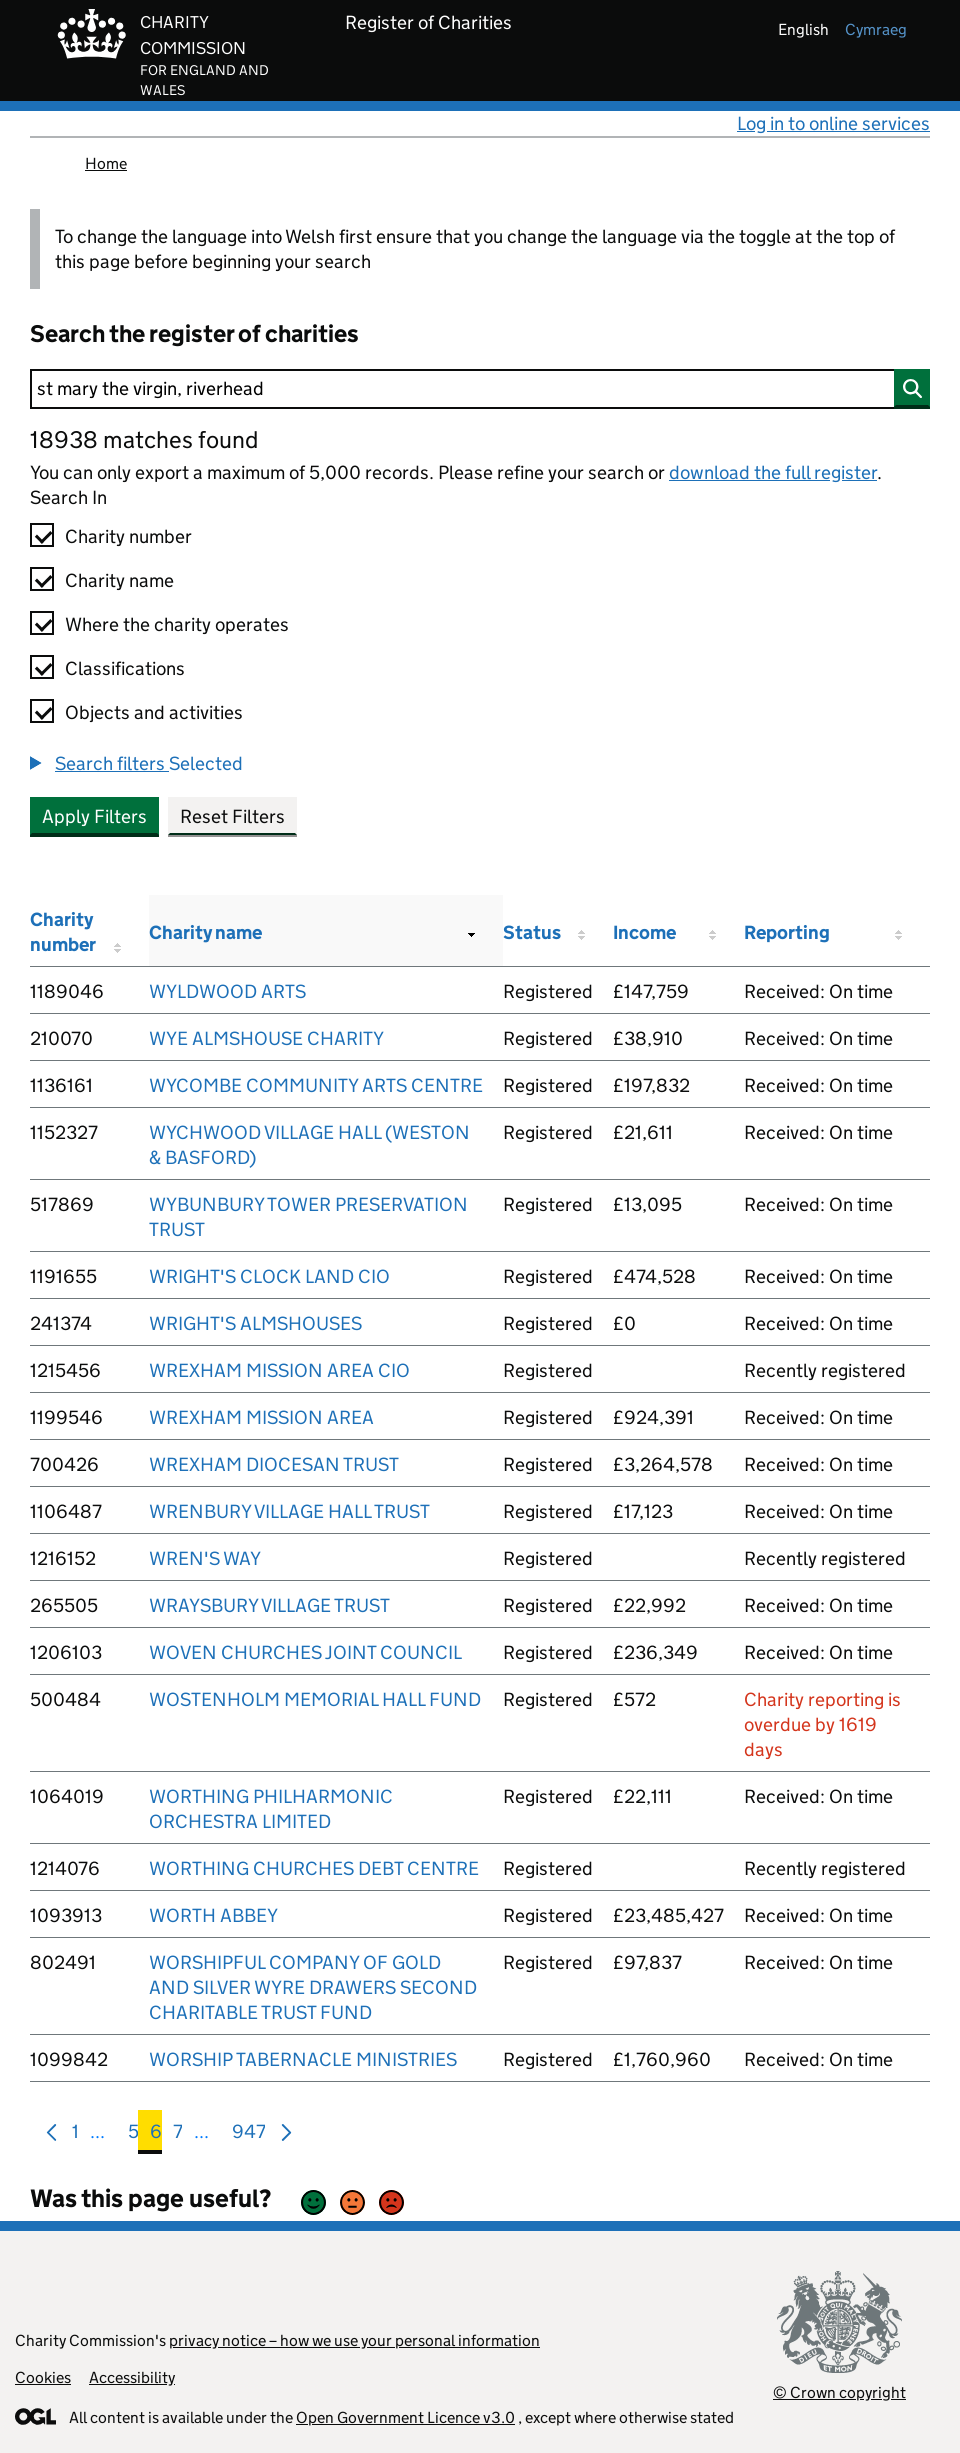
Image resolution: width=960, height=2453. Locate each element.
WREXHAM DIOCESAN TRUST (274, 1464)
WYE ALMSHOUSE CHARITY (266, 1038)
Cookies (43, 2377)
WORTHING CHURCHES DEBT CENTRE (314, 1868)
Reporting (787, 932)
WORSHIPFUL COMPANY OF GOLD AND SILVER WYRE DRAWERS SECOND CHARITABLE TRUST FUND (313, 1987)
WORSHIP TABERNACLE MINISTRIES (303, 2059)
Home (106, 163)
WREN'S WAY (205, 1558)
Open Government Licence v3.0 (405, 2417)
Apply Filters (94, 816)
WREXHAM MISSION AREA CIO (279, 1370)
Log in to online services (833, 123)
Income (644, 932)
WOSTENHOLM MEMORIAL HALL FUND (315, 1699)
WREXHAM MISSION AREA (261, 1417)
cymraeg (876, 29)
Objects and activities (154, 712)
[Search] (480, 389)
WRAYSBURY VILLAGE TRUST (269, 1605)
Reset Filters (232, 816)
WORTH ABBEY (213, 1915)
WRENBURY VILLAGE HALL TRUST (289, 1511)
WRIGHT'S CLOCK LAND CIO (269, 1276)
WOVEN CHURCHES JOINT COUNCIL (305, 1652)
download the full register (773, 472)
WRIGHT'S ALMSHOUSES (255, 1323)
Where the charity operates (177, 624)
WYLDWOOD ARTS (227, 991)
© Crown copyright (839, 2392)
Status (532, 932)
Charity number (128, 536)
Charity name (119, 580)
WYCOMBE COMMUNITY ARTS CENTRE (316, 1085)
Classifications (125, 668)
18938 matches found (144, 439)
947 (249, 2135)
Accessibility (132, 2377)
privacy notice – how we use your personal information (354, 2340)
